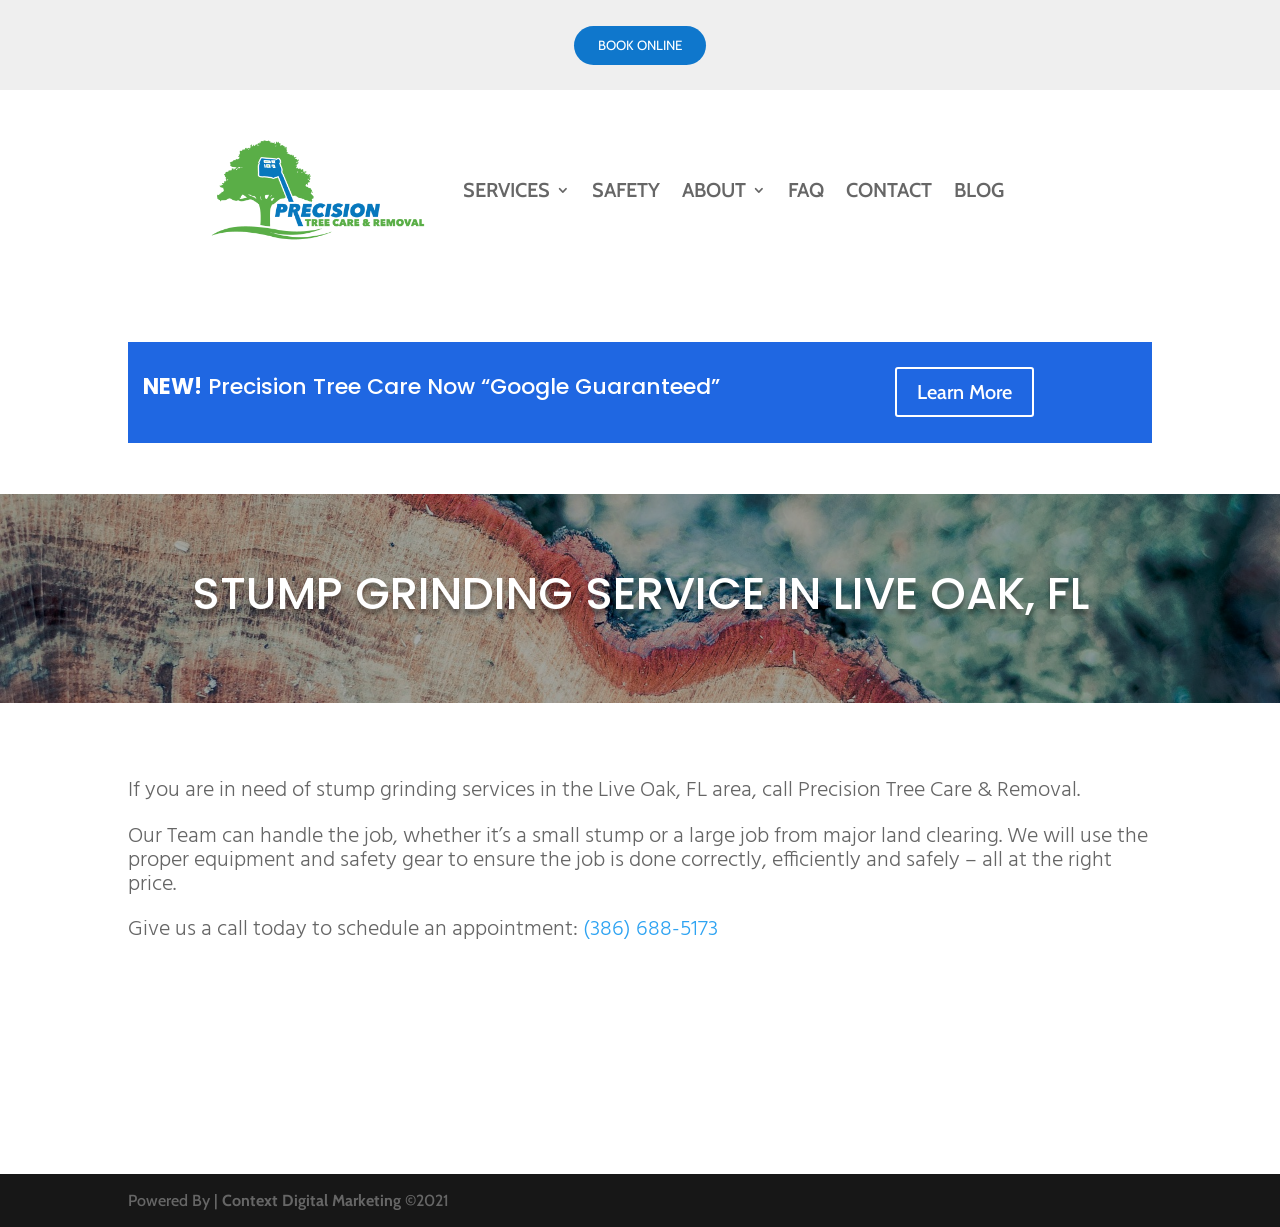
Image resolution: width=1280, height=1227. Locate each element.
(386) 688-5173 (650, 929)
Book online (640, 45)
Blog (979, 190)
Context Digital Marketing (311, 1200)
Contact (889, 190)
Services (506, 190)
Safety (626, 190)
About (714, 190)
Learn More (964, 392)
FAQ (806, 190)
